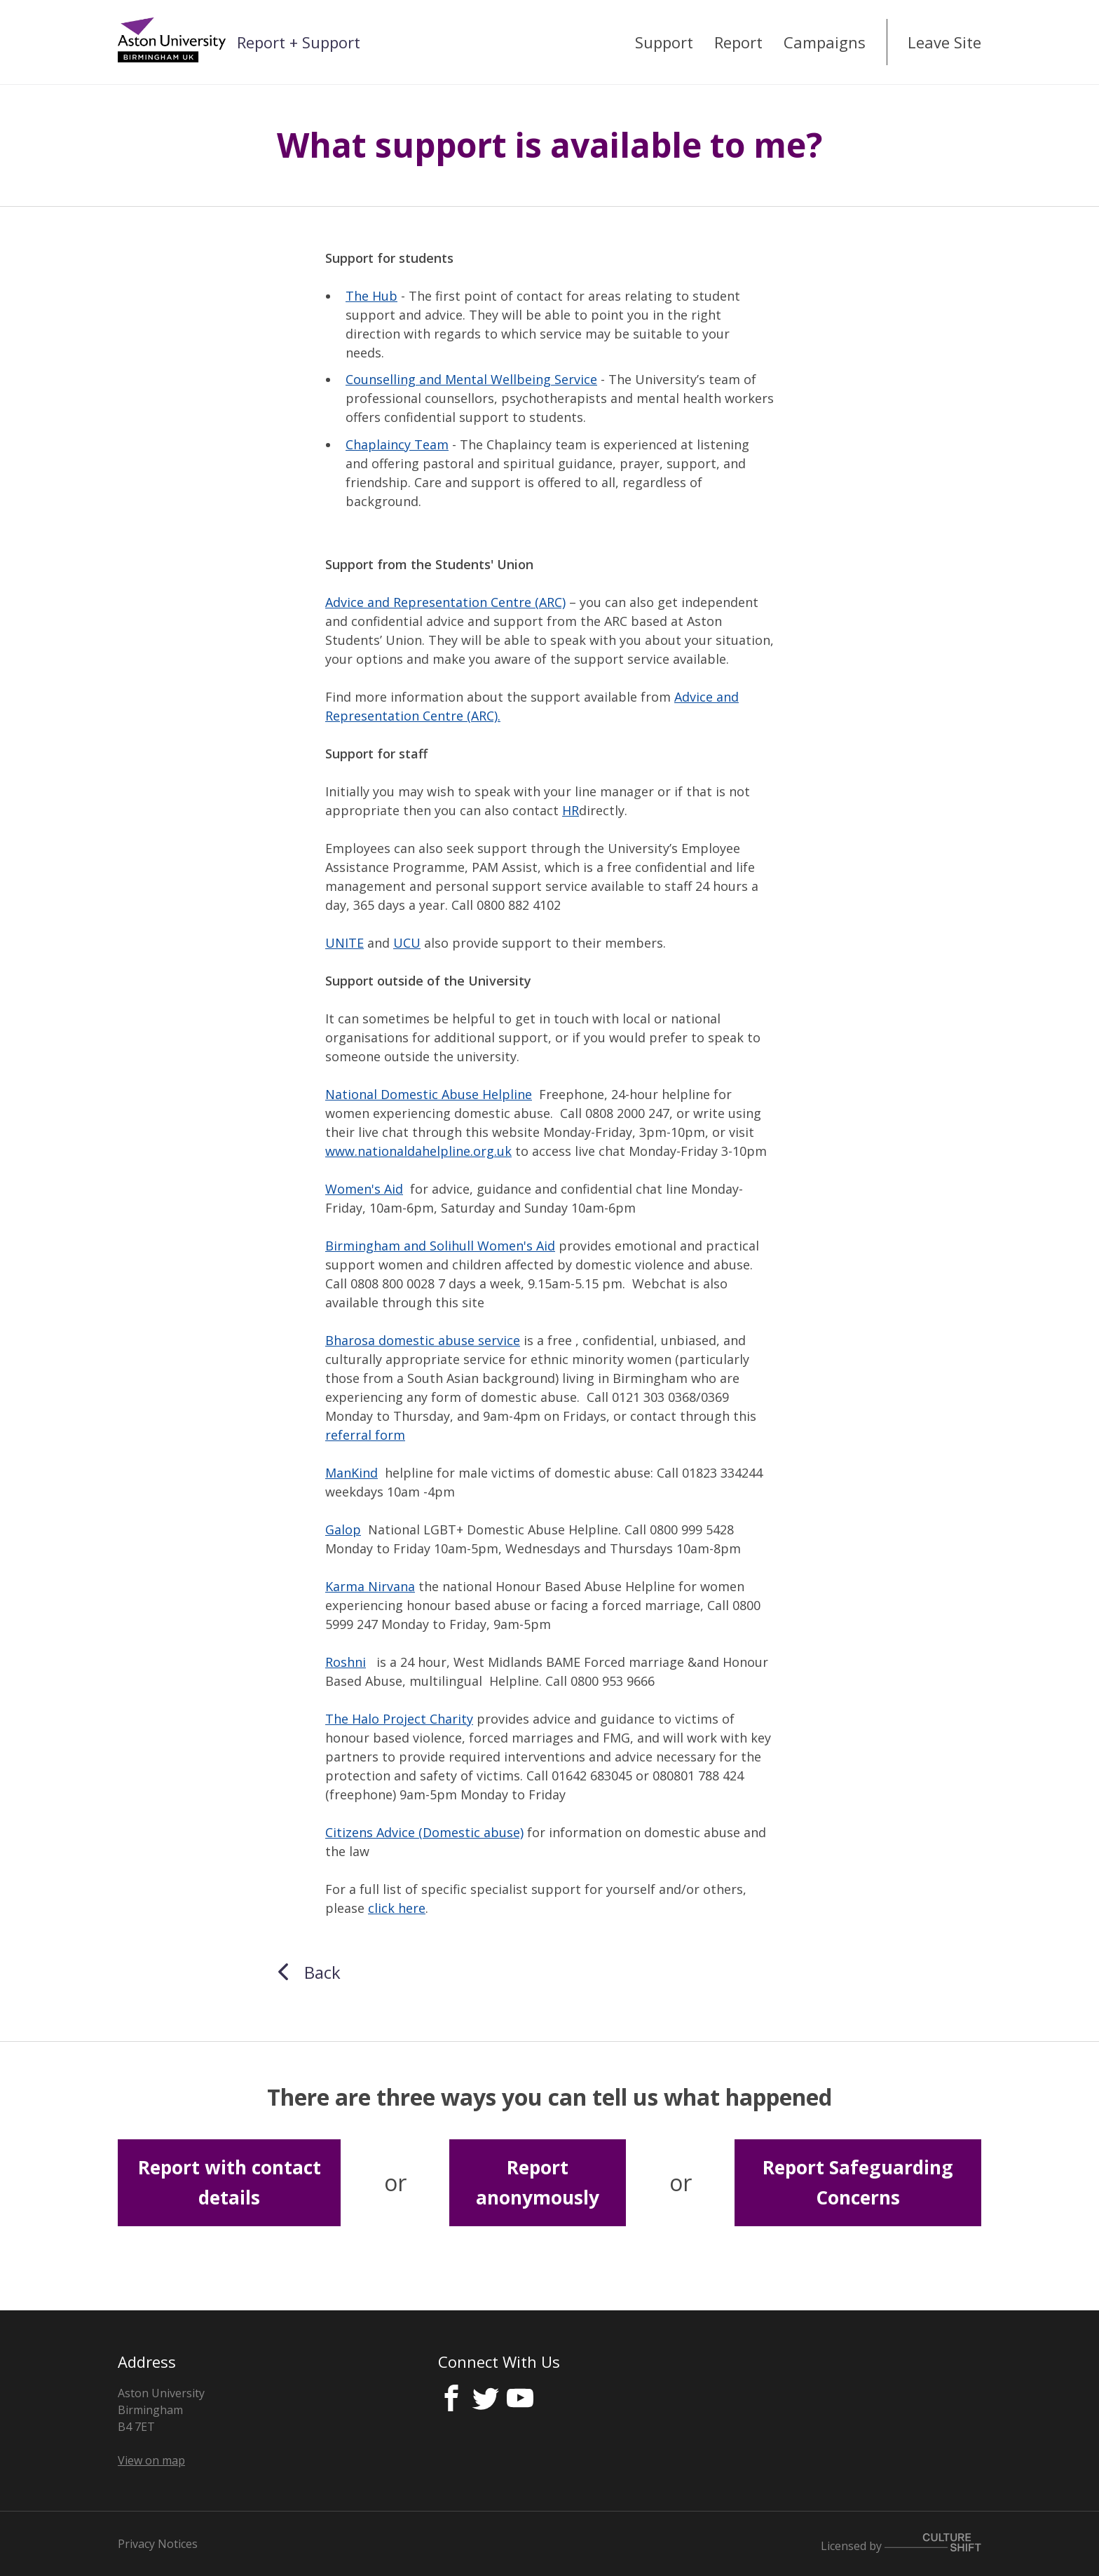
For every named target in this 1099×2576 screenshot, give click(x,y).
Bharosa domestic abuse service (422, 1340)
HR (570, 810)
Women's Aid (364, 1188)
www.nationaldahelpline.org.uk (418, 1151)
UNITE (344, 942)
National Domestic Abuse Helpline (428, 1094)
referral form (365, 1434)
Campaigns (825, 42)
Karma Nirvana (370, 1586)
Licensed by (901, 2546)
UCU (407, 942)
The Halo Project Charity (399, 1718)
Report (738, 42)
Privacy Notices (158, 2543)
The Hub (371, 295)
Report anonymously (537, 2182)
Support (664, 42)
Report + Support (298, 42)
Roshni (345, 1662)
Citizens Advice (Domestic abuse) (424, 1832)
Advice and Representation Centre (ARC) (445, 602)
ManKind (351, 1472)
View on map (151, 2460)
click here (396, 1908)
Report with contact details (229, 2182)
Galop (343, 1529)
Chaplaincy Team (397, 444)
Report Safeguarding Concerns (858, 2182)
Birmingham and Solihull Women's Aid (440, 1245)
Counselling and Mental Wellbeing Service (471, 379)
